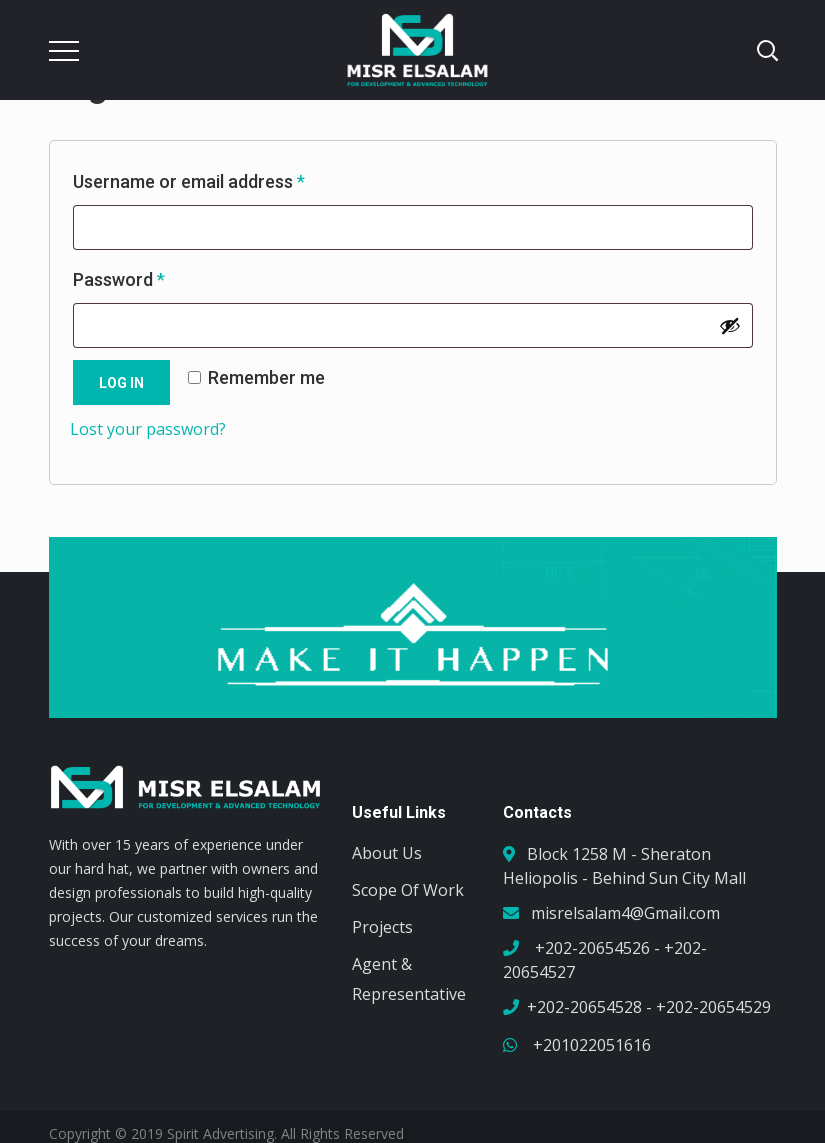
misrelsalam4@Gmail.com (625, 913)
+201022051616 (590, 1045)
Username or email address (224, 178)
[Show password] (730, 325)
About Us (387, 853)
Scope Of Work (408, 890)
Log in (121, 383)
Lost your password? (148, 429)
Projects (382, 927)
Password (154, 276)
